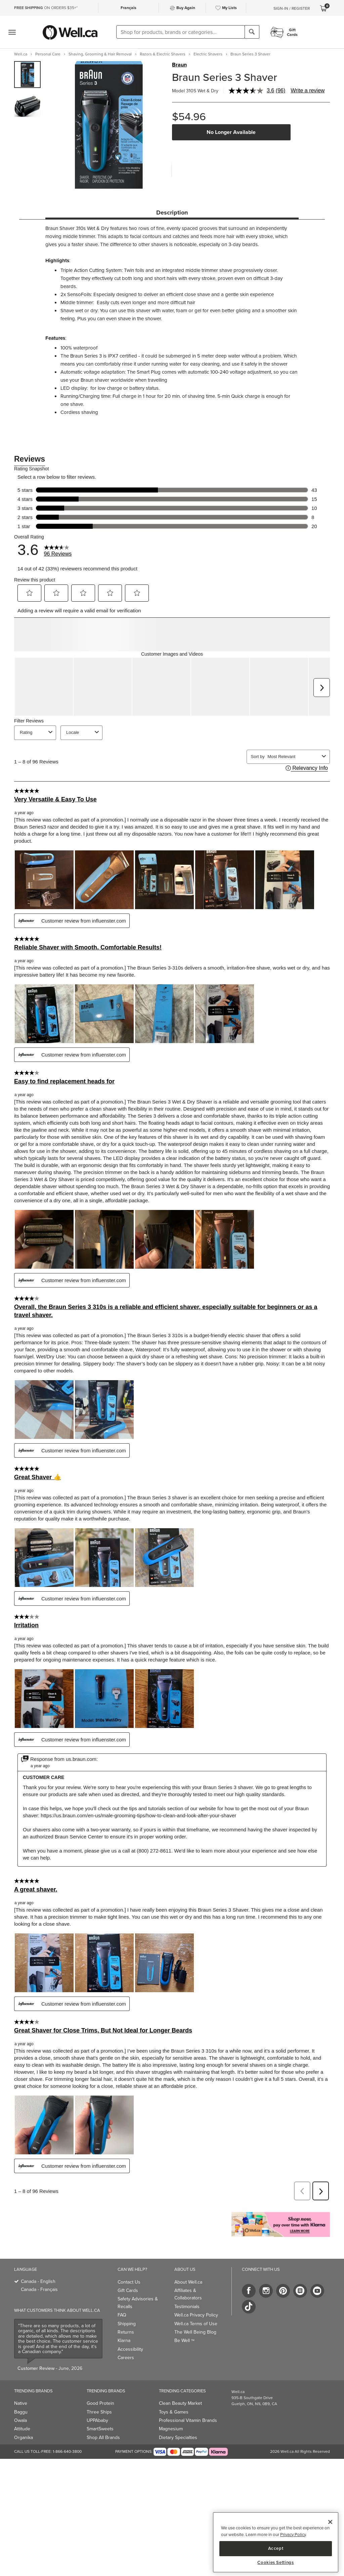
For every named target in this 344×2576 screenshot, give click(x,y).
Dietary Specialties (178, 2403)
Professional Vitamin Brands (188, 2386)
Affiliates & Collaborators (188, 2260)
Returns (126, 2298)
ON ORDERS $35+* (46, 8)
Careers (126, 2324)
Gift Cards (128, 2256)
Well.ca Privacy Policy (196, 2281)
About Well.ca (188, 2248)
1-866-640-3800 (67, 2418)
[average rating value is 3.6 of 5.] (252, 90)
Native (20, 2369)
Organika (23, 2403)
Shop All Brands (103, 2403)
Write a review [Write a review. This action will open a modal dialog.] (308, 90)
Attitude (22, 2395)
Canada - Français (39, 2255)
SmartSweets (100, 2395)
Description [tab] (172, 212)
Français (128, 8)
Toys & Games (173, 2378)
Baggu (21, 2378)
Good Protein (100, 2369)
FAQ (122, 2281)
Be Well (184, 2306)
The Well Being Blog (195, 2298)
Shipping (127, 2290)
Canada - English (38, 2247)
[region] (276, 2542)
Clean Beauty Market (180, 2369)
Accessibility (130, 2315)
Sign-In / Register (291, 8)
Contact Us (129, 2248)
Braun (179, 64)
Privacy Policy (293, 2534)
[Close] (330, 2522)
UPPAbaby (97, 2386)
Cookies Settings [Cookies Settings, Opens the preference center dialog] (275, 2563)
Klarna (124, 2306)
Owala (20, 2386)
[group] (27, 74)
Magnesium (171, 2395)
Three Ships (99, 2378)
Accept (276, 2548)
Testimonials (187, 2273)
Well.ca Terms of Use (195, 2290)
